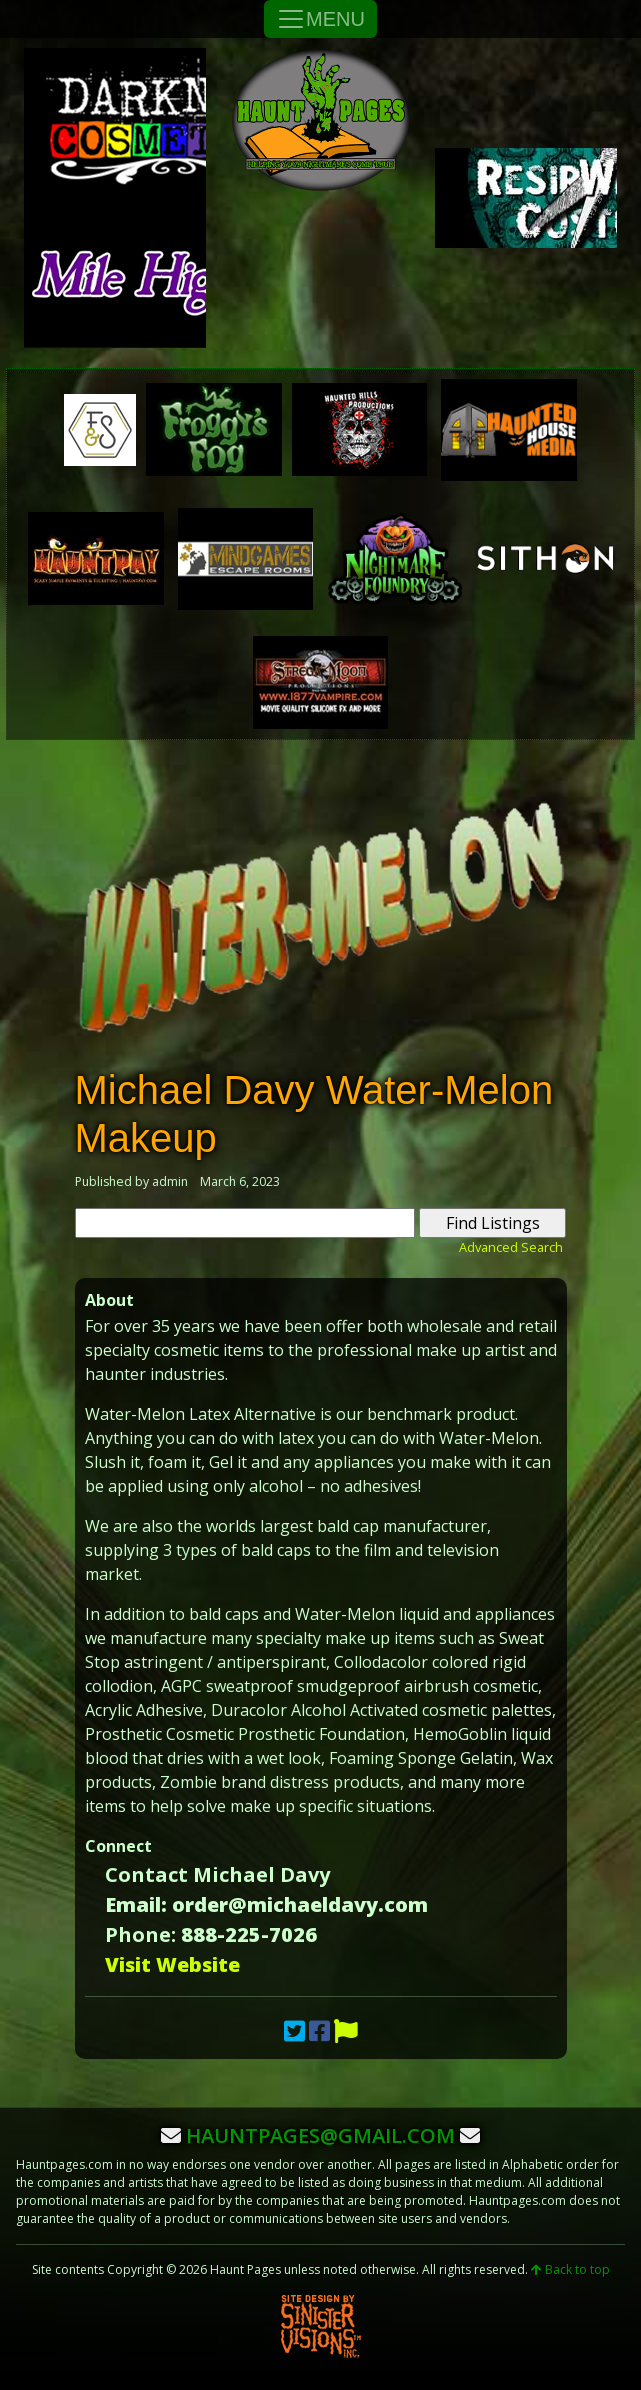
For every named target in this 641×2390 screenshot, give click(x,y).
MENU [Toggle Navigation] (320, 19)
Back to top (570, 2269)
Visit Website (172, 1964)
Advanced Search (511, 1247)
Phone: (140, 1934)
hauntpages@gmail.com (320, 2135)
